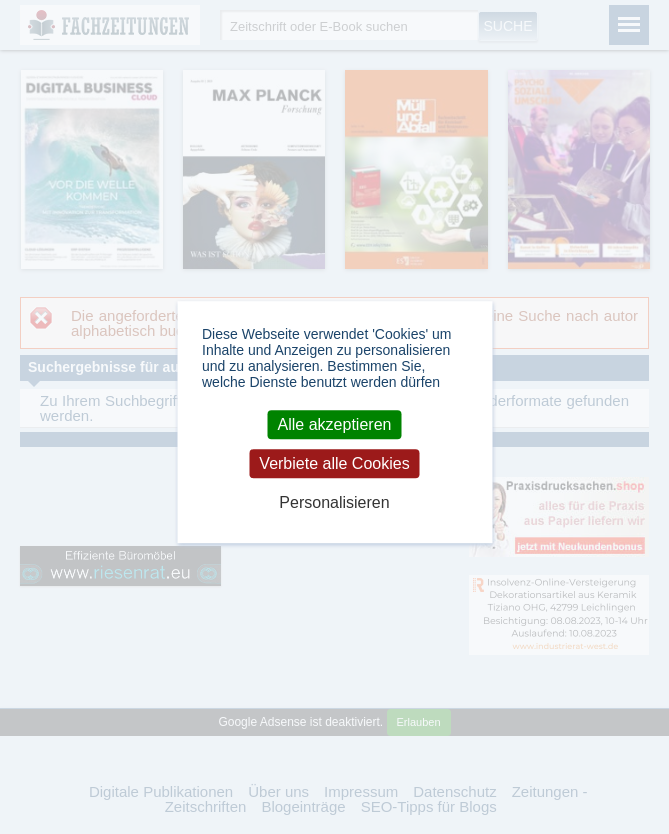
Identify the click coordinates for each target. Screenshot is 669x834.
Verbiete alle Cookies (334, 463)
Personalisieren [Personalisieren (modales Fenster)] (334, 503)
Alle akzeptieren (335, 424)
